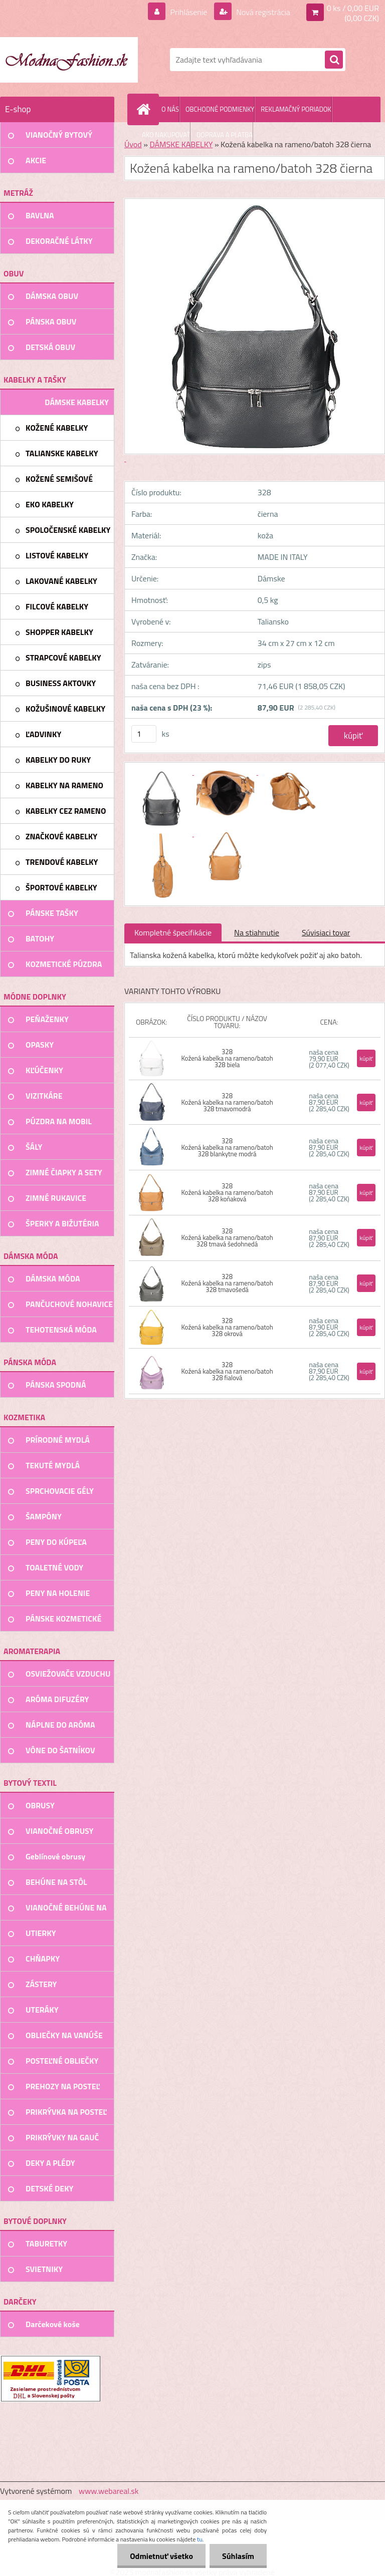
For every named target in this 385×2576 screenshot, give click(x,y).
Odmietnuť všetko (161, 2556)
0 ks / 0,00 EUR (353, 8)
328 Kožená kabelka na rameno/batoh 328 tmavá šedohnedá (227, 1237)
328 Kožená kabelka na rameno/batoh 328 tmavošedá (227, 1283)
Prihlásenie (188, 12)
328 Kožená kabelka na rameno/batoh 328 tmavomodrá (227, 1102)
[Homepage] (145, 109)
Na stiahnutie (256, 932)
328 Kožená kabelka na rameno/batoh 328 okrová (227, 1327)
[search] (334, 60)
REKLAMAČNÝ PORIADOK (296, 109)
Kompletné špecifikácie (173, 932)
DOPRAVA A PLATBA (225, 135)
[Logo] (69, 60)
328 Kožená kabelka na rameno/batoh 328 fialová (227, 1371)
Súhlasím (238, 2556)
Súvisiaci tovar (326, 932)
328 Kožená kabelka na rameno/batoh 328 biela (227, 1058)
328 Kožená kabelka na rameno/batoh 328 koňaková (227, 1192)
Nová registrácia (262, 12)
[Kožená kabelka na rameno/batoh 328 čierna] (162, 772)
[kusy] (143, 734)
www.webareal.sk (109, 2491)
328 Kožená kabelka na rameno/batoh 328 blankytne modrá (227, 1147)
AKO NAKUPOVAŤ (166, 135)
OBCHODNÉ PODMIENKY (219, 109)
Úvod (133, 144)
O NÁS (170, 109)
